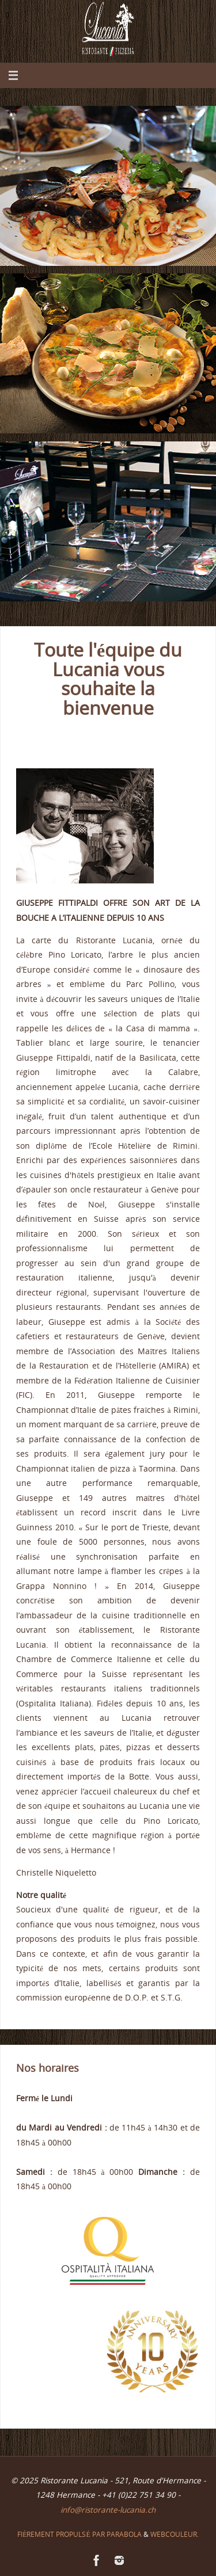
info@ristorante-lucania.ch (108, 2510)
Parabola (124, 2534)
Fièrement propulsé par (62, 2534)
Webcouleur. (174, 2534)
